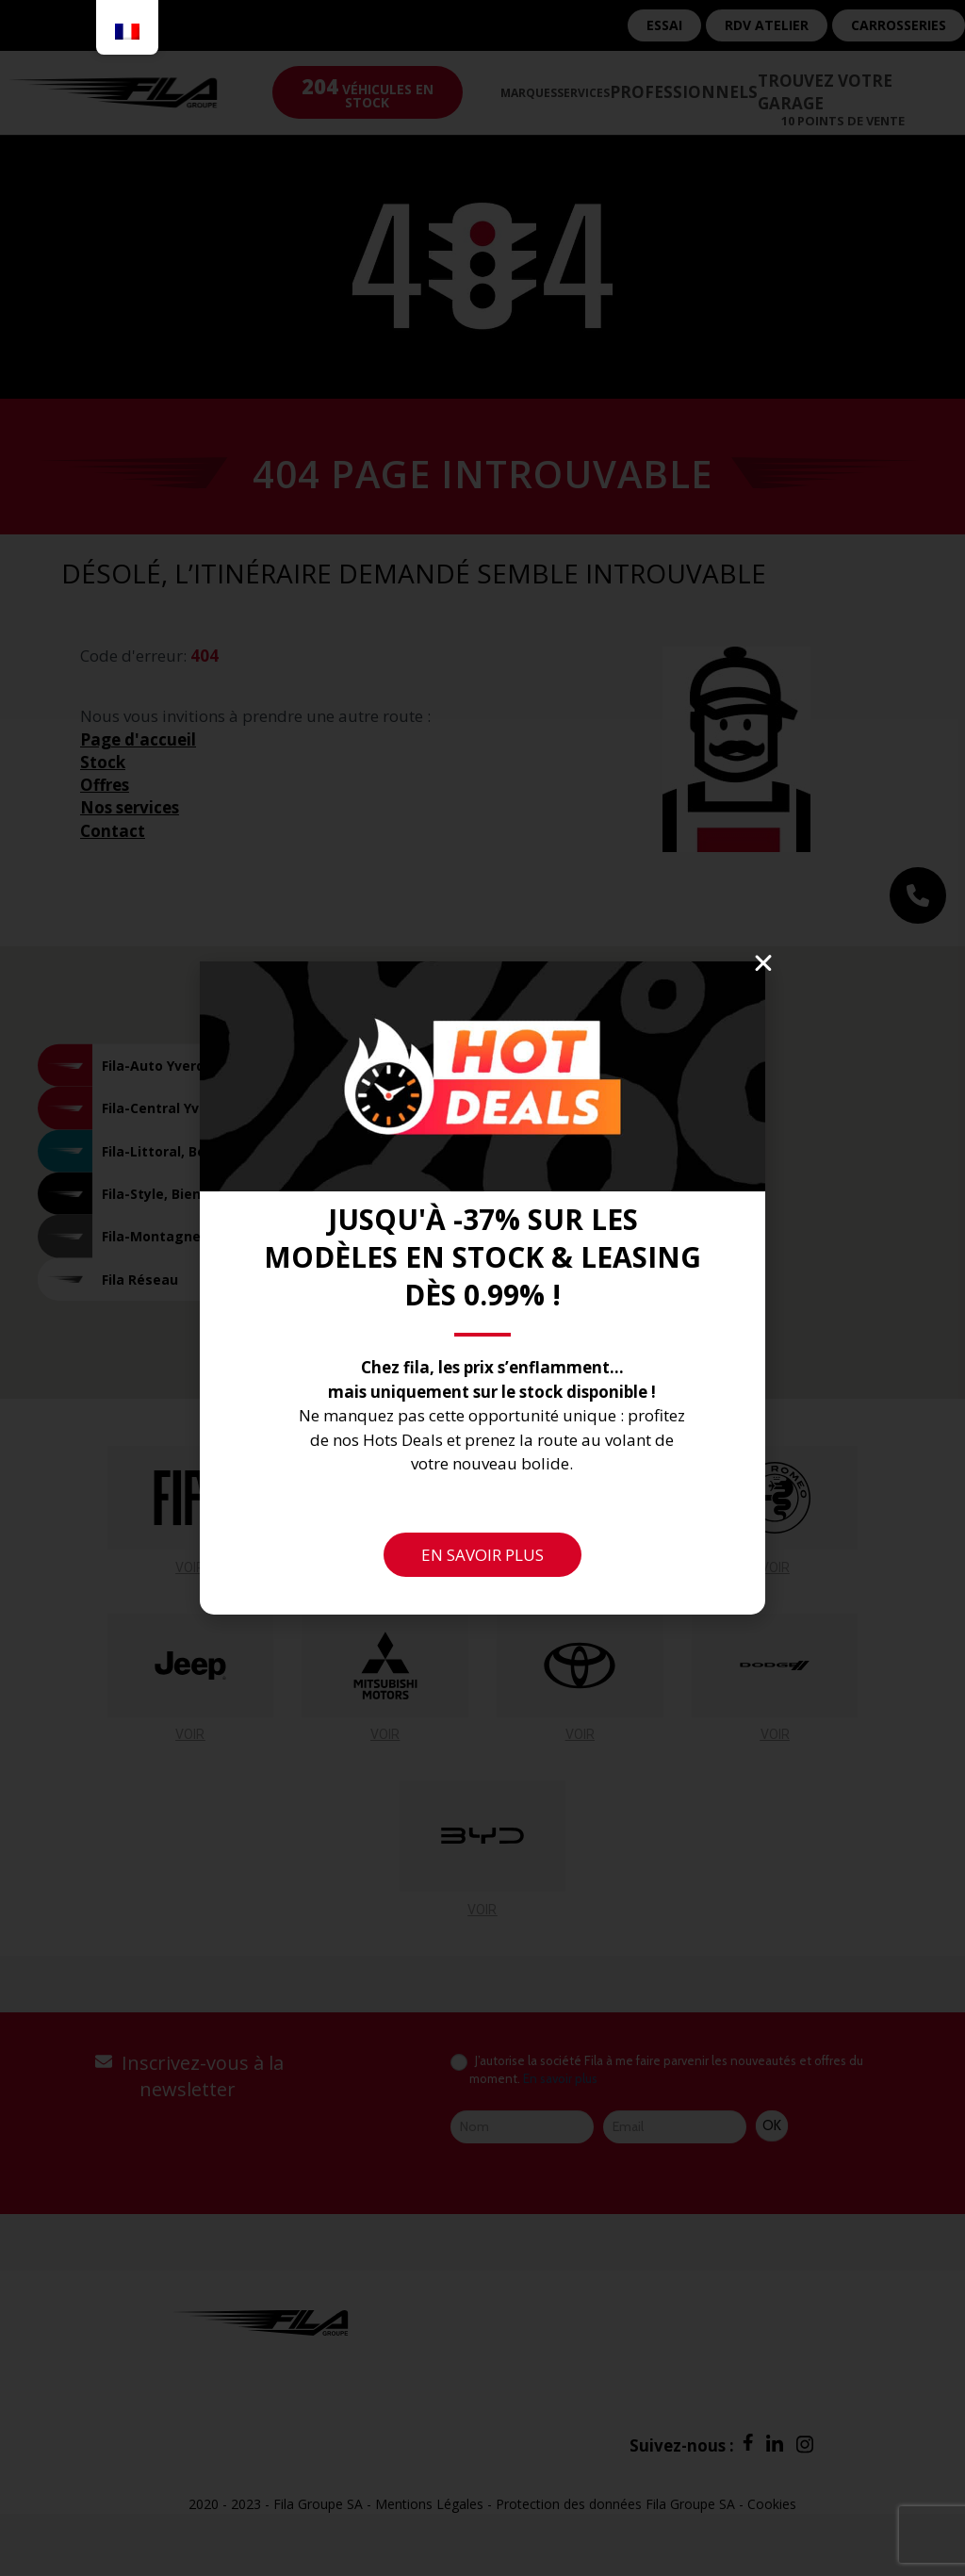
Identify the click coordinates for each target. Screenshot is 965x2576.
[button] (763, 963)
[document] (482, 1288)
